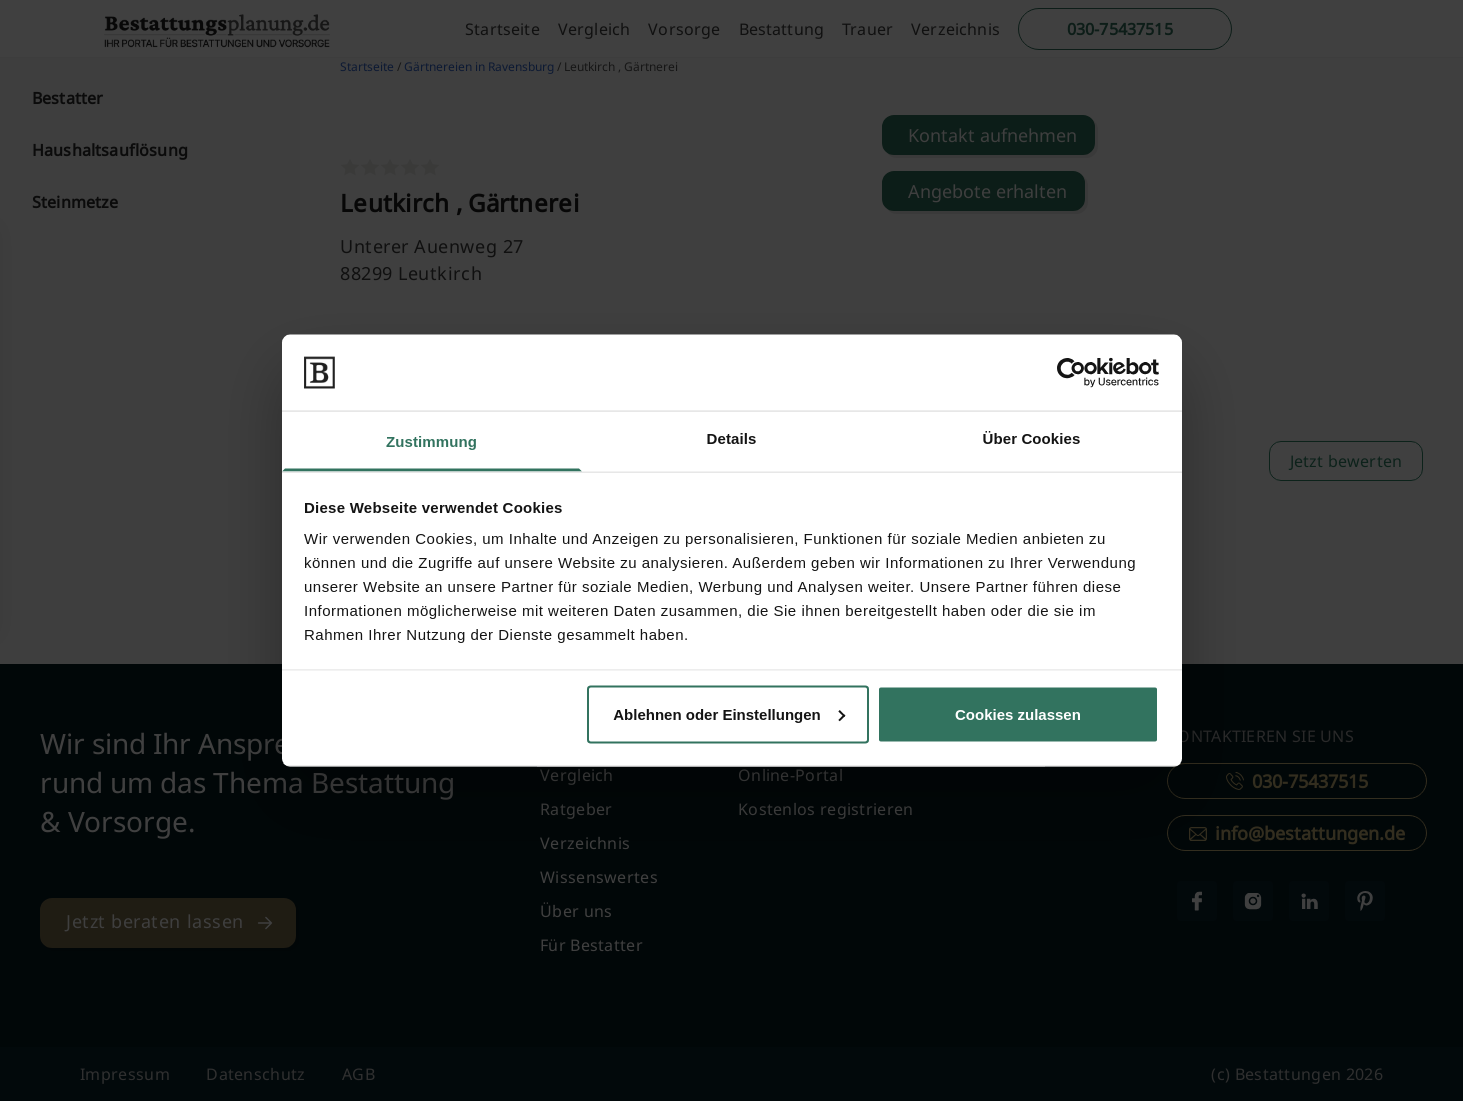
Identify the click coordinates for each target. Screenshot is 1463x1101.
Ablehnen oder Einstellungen (729, 713)
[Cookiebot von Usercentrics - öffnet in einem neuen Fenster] (1071, 372)
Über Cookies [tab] (1032, 438)
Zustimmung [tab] (431, 441)
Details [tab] (732, 438)
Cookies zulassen (1018, 713)
